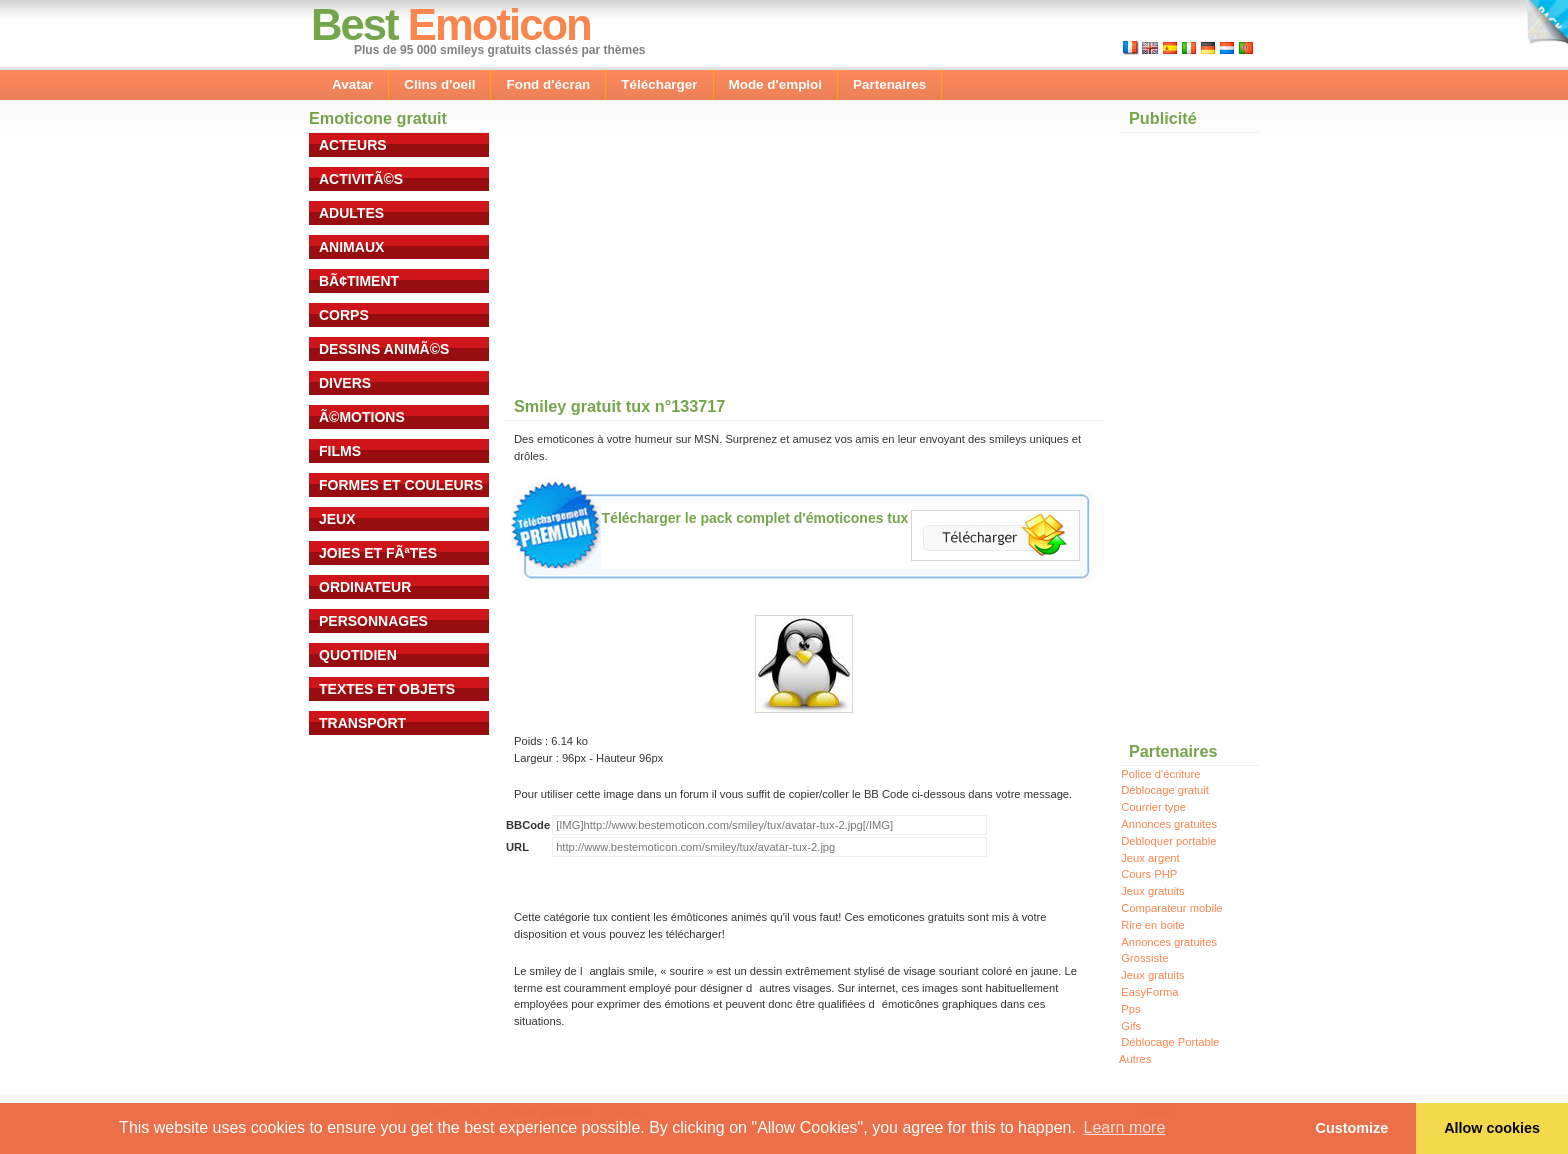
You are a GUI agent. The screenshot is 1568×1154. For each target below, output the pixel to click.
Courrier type (1153, 807)
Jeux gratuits (1152, 891)
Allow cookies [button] (1492, 1128)
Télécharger (659, 84)
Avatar (352, 84)
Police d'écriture (1160, 774)
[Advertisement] (654, 259)
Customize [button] (1352, 1128)
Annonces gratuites (1169, 824)
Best (354, 24)
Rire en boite (1152, 925)
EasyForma (1149, 992)
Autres (1135, 1059)
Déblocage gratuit (1165, 790)
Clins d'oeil (439, 84)
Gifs (1131, 1026)
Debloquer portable (1168, 841)
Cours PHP (1149, 874)
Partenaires (889, 84)
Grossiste (1144, 958)
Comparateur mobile (1171, 908)
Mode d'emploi (776, 84)
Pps (1130, 1009)
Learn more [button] (1125, 1127)
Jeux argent (1150, 858)
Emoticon (499, 24)
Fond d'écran (548, 84)
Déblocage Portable (1170, 1042)
